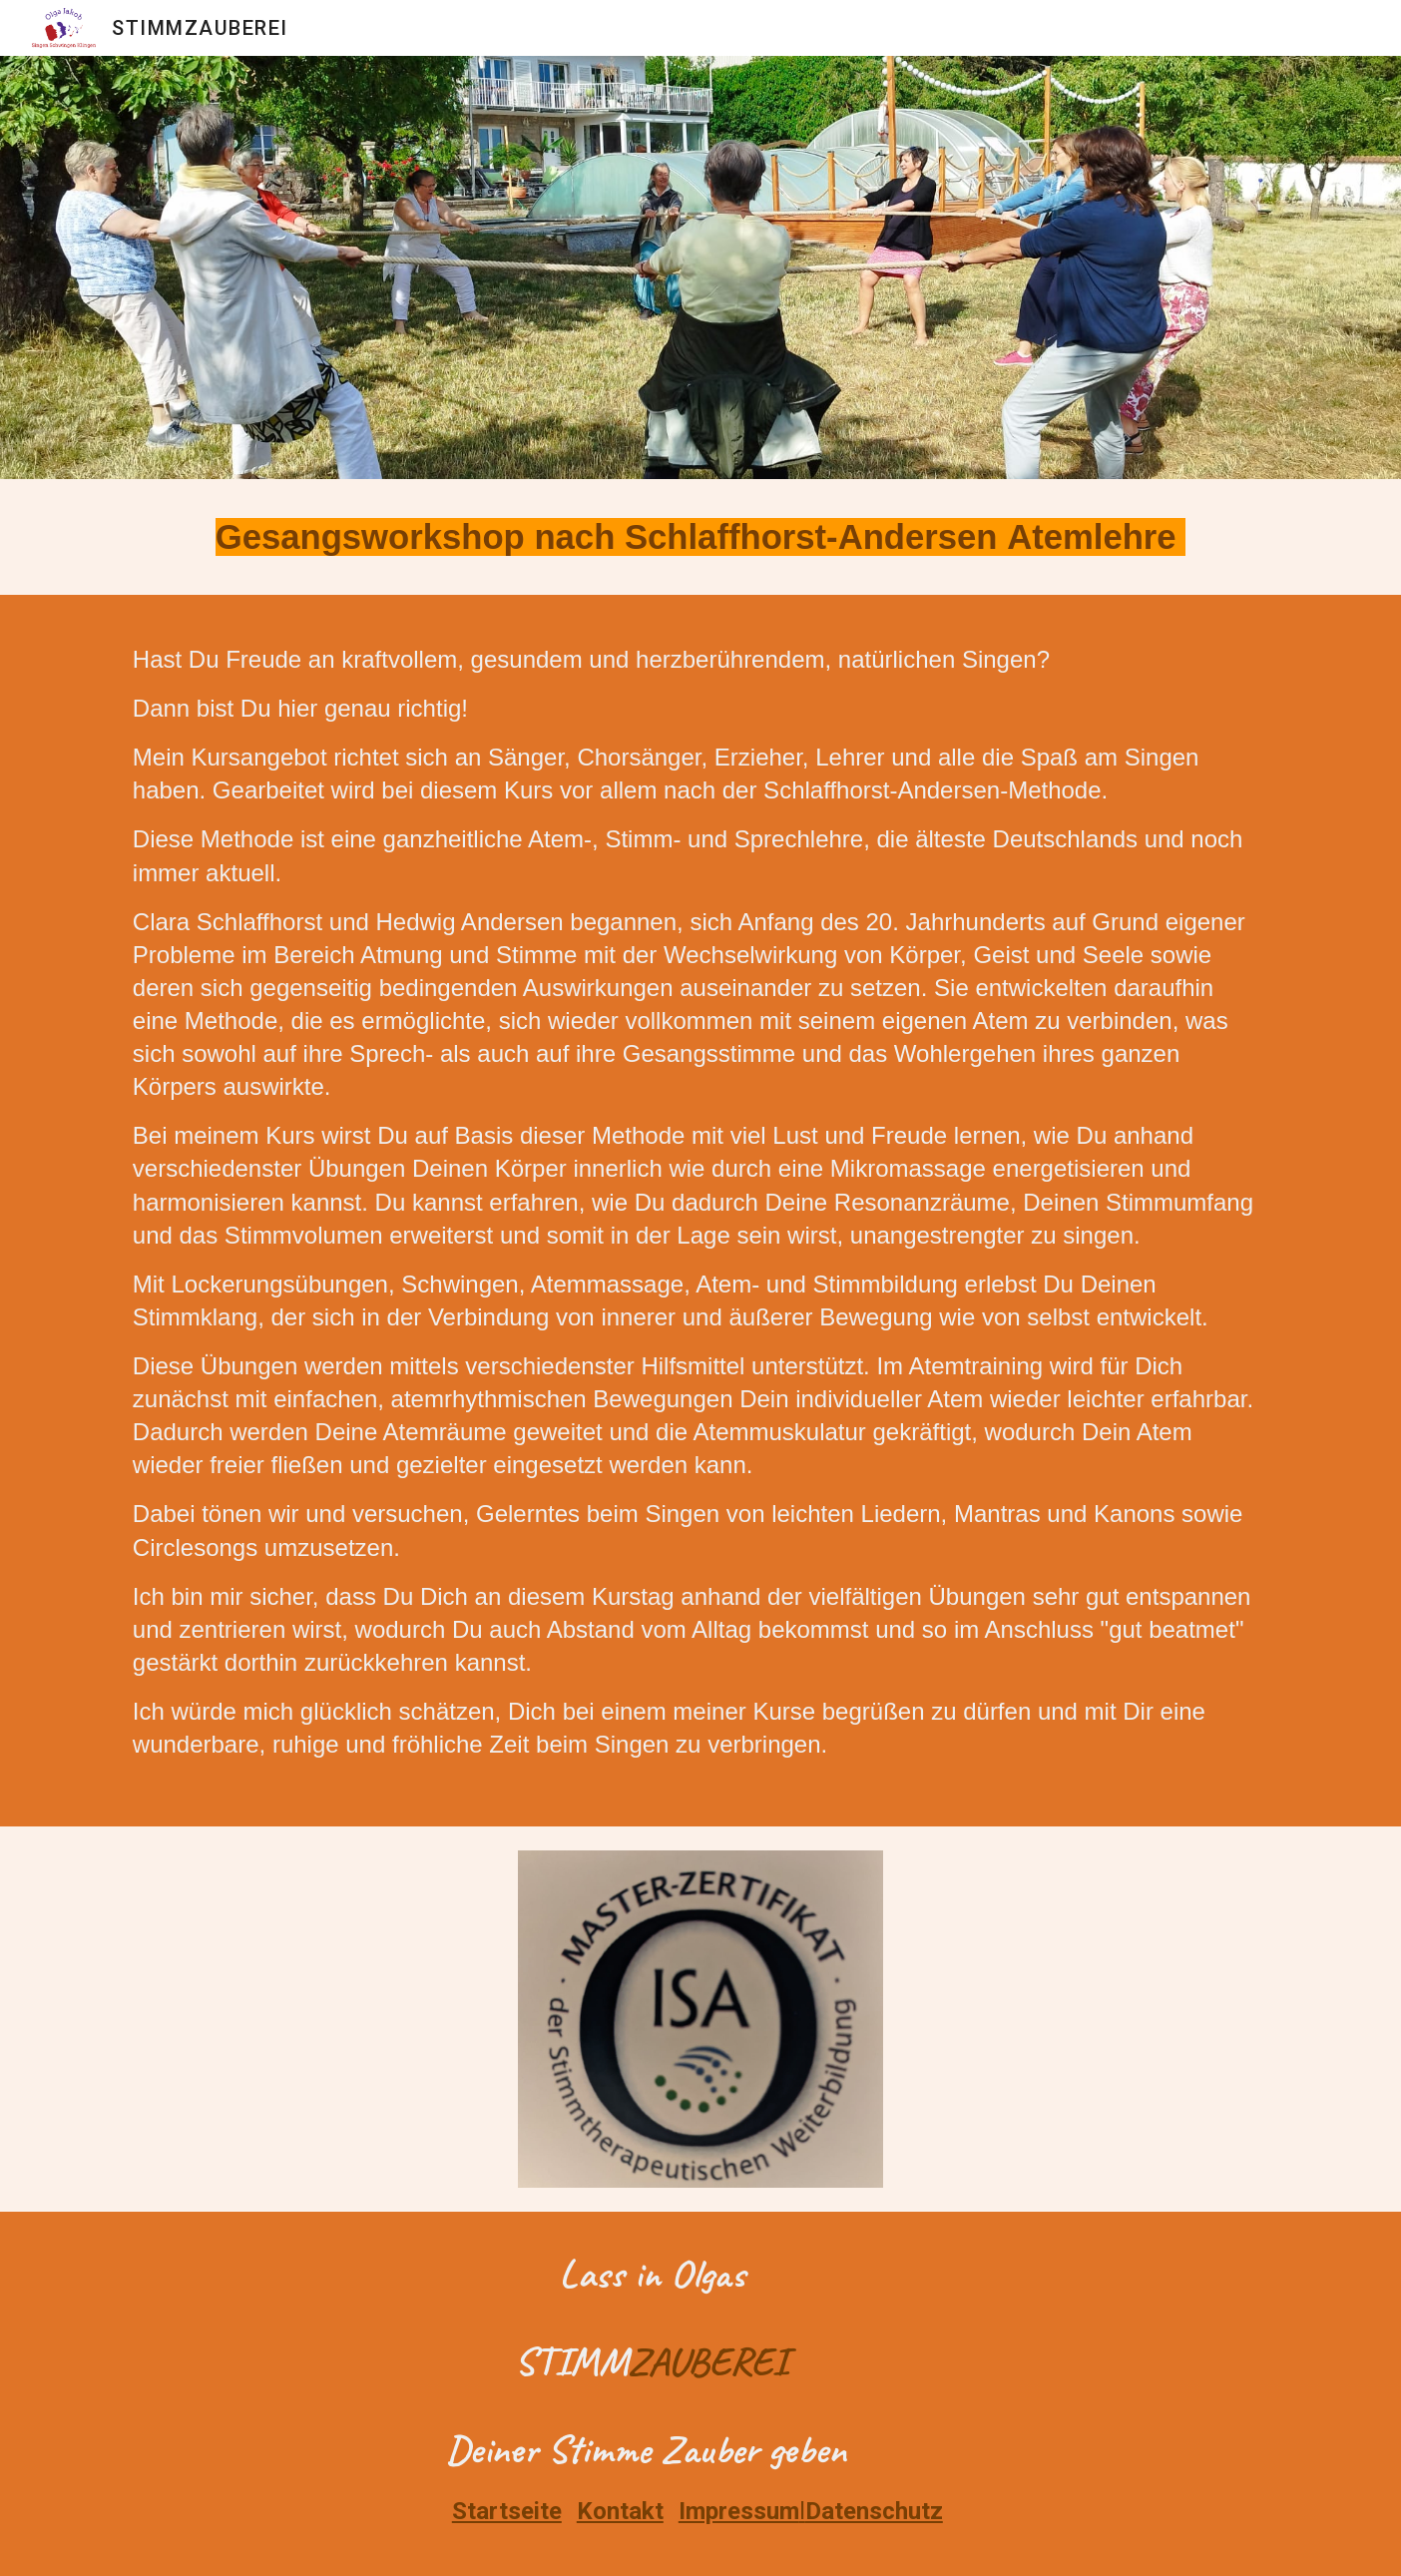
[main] (700, 537)
